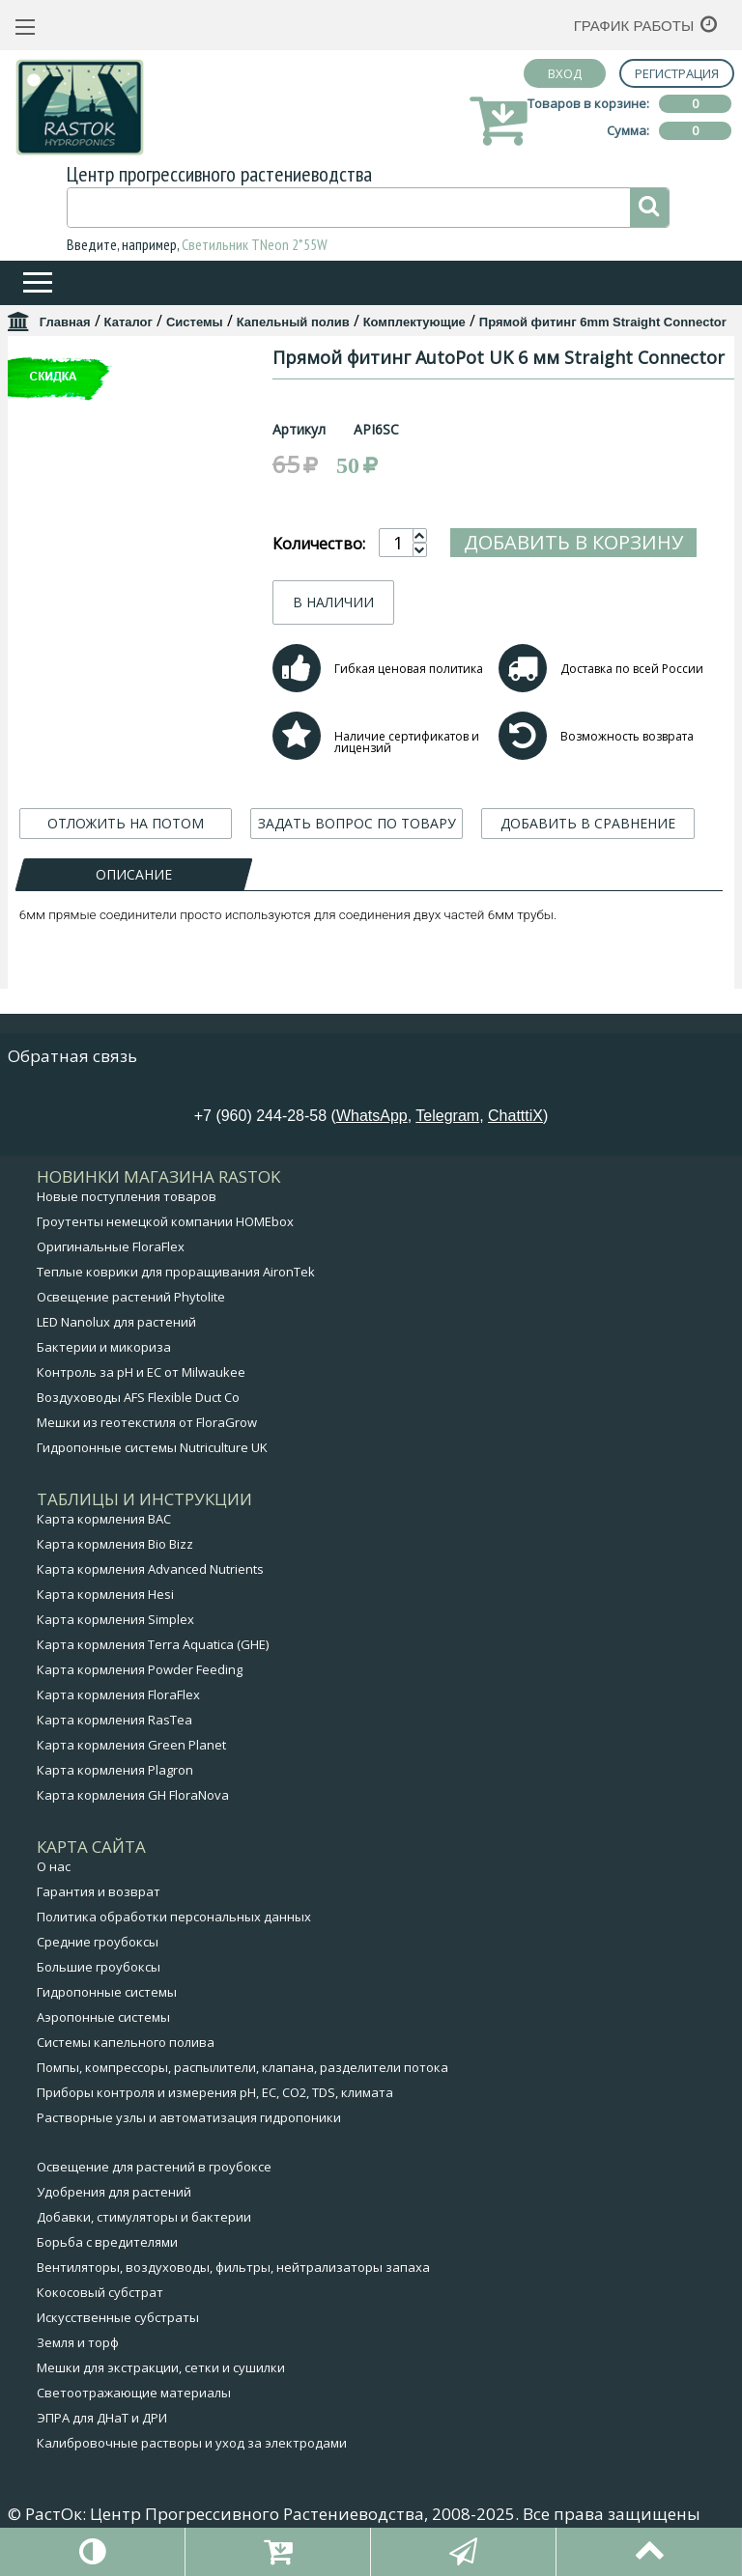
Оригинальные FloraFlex (111, 1265)
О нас (54, 1885)
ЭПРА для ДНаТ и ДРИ (102, 2437)
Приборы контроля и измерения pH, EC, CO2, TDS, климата (215, 2111)
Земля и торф (78, 2361)
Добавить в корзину (539, 594)
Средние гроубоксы (97, 1961)
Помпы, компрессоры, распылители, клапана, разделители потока (242, 2086)
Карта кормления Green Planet (131, 1764)
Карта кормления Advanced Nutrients (150, 1588)
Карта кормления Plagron (115, 1789)
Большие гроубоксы (98, 1986)
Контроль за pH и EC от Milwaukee (141, 1391)
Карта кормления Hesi (105, 1613)
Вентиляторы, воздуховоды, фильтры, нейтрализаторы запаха (233, 2286)
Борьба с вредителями (107, 2261)
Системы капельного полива (125, 2061)
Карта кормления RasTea (114, 1739)
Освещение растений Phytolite (131, 1316)
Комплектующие (414, 322)
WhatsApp (372, 1135)
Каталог (128, 322)
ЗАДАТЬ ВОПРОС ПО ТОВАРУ (357, 887)
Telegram (447, 1135)
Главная (65, 322)
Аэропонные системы (103, 2036)
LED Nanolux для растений (116, 1341)
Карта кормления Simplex (115, 1638)
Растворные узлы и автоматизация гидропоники (189, 2136)
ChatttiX (515, 1135)
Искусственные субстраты (118, 2336)
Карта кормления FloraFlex (118, 1713)
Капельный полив (293, 322)
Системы (194, 322)
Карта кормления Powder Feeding (140, 1688)
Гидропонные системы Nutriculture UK (152, 1466)
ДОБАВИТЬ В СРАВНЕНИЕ (587, 887)
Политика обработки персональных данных (174, 1936)
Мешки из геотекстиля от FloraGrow (147, 1441)
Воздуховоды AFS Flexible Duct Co (138, 1416)
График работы (634, 25)
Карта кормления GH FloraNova (133, 1814)
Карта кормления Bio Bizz (115, 1563)
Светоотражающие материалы (134, 2412)
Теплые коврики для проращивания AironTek (176, 1291)
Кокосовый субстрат (100, 2311)
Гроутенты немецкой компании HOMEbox (165, 1240)
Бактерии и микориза (104, 1366)
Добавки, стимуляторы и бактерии (144, 2236)
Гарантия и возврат (98, 1910)
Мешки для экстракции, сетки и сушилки (161, 2386)
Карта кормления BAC (104, 1538)
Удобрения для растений (114, 2211)
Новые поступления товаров (126, 1215)
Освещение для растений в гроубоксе (154, 2186)
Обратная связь (72, 1075)
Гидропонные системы (107, 2011)
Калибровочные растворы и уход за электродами (192, 2462)
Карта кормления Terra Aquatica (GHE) (153, 1663)
